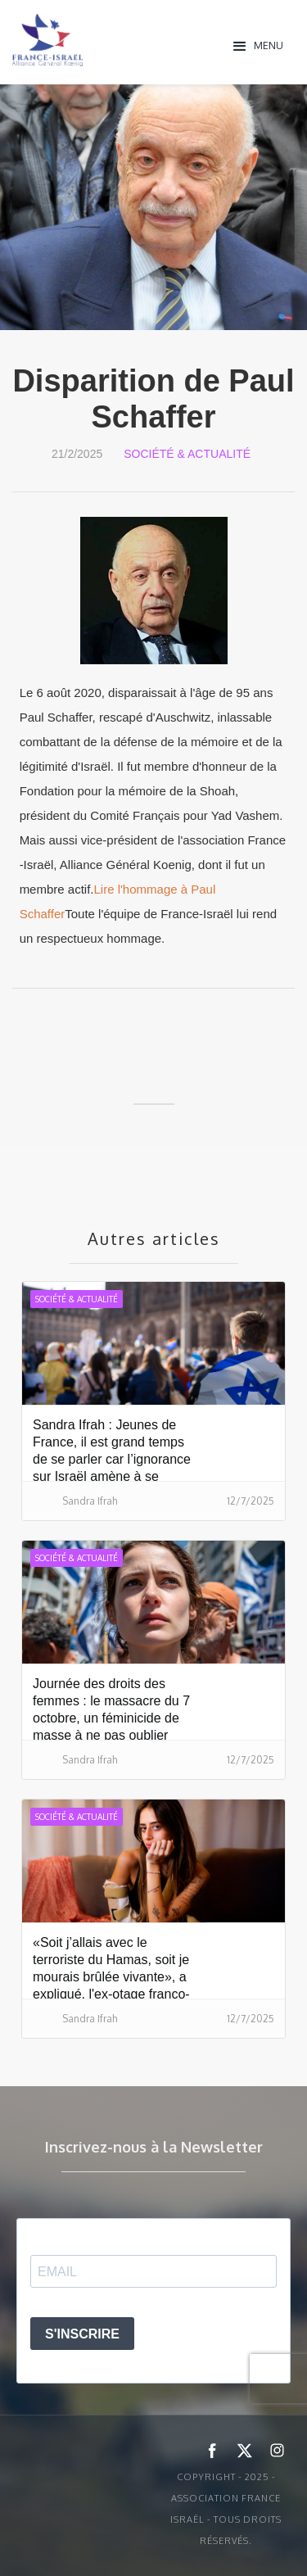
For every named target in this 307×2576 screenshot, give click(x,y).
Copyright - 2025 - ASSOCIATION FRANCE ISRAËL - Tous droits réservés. (226, 2509)
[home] (117, 40)
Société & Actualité (187, 453)
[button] (259, 45)
